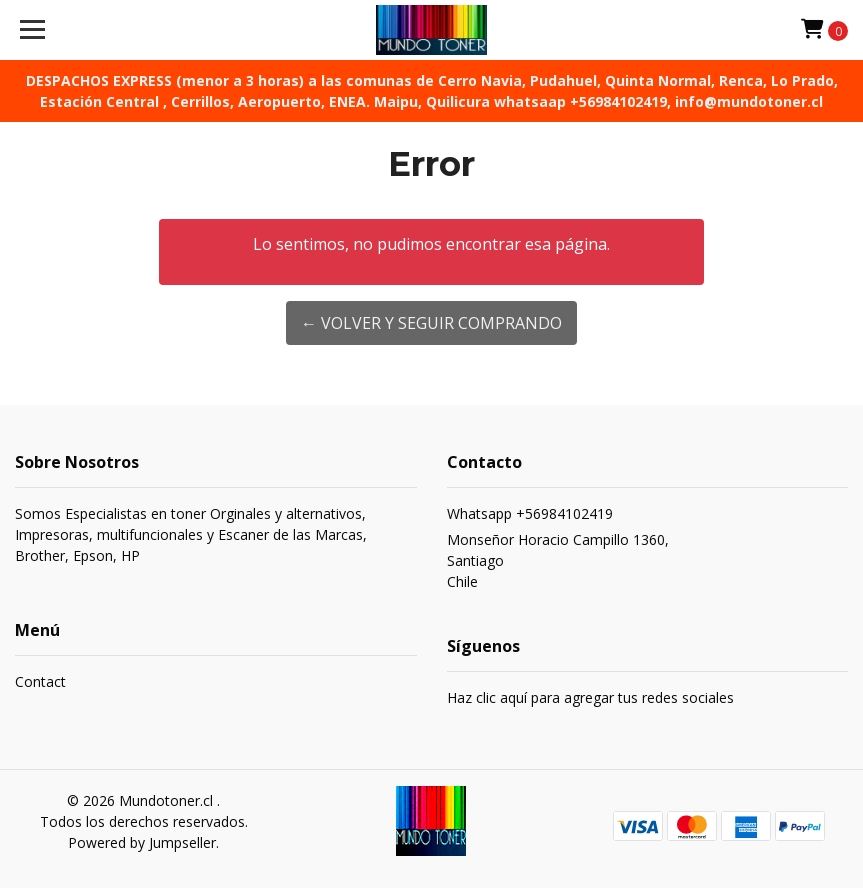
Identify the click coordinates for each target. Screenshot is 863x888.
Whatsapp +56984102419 (530, 513)
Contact (40, 681)
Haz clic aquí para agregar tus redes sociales (590, 697)
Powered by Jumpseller (142, 842)
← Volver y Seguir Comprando (431, 323)
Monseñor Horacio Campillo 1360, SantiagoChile (558, 560)
